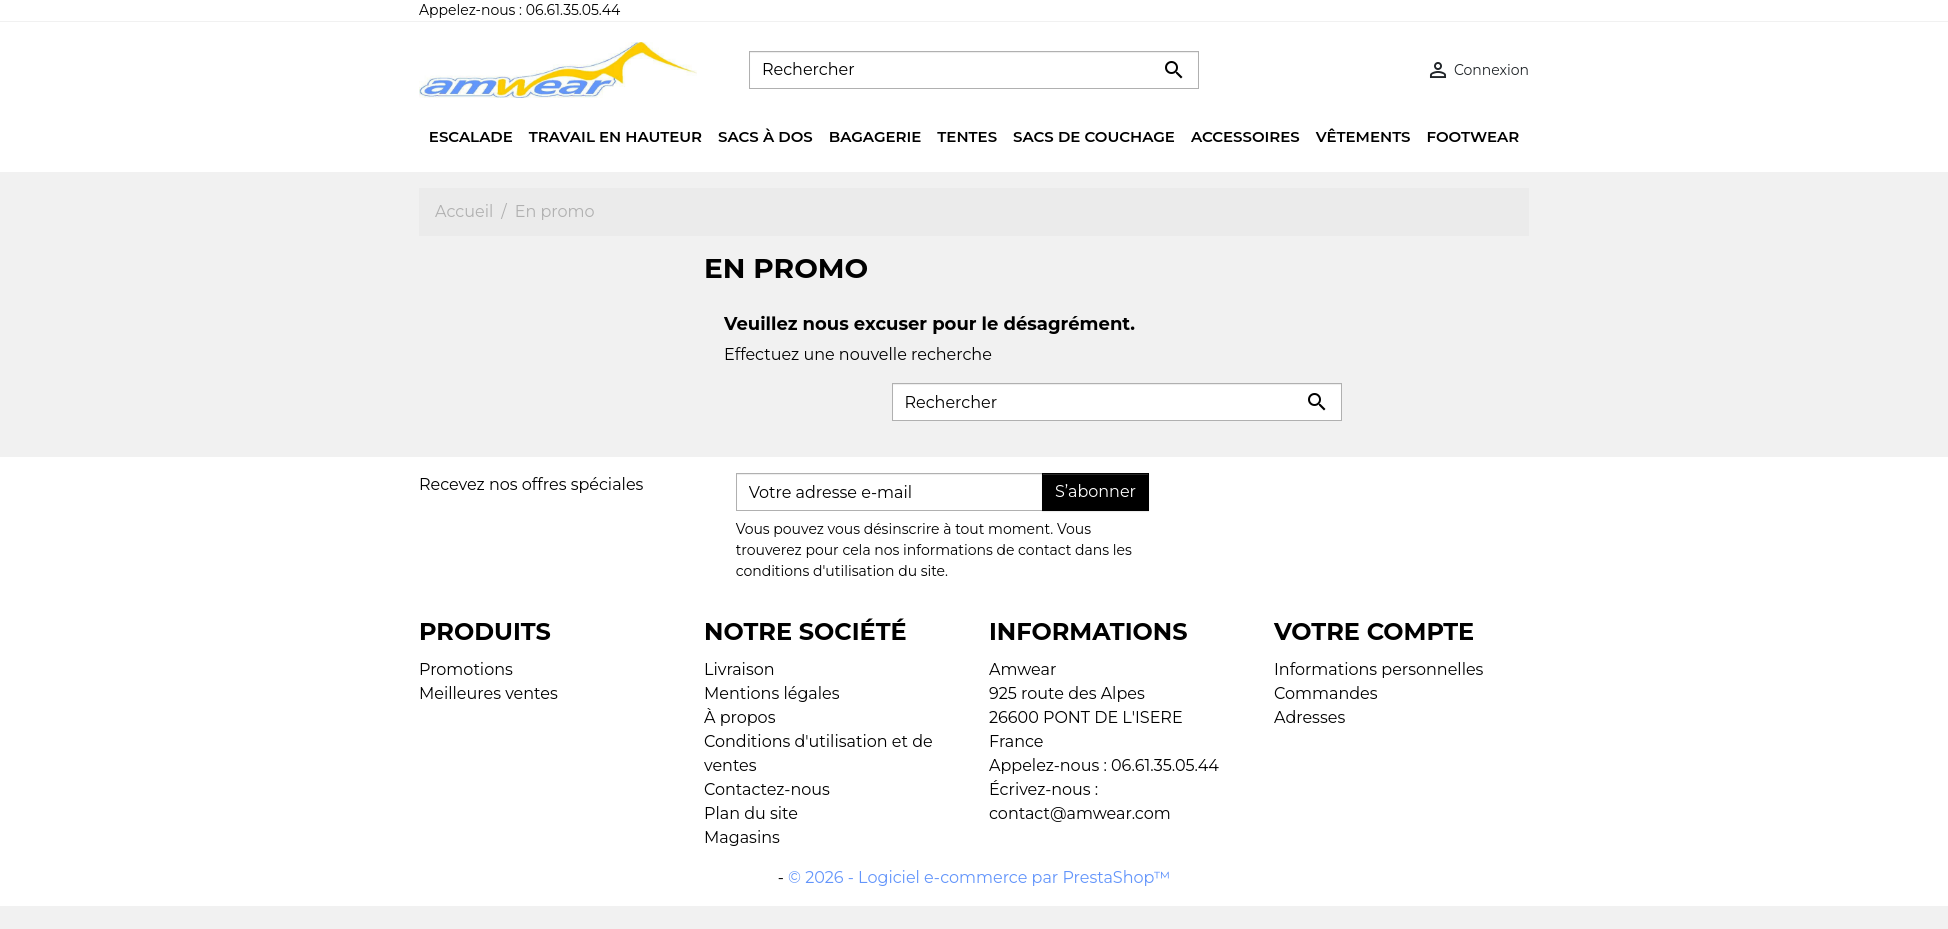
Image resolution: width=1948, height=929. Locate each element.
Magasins (742, 837)
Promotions (466, 669)
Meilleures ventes (488, 693)
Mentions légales (772, 693)
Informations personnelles (1378, 669)
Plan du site (751, 813)
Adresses (1309, 717)
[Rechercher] (974, 70)
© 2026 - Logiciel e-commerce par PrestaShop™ (979, 877)
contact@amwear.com (1080, 813)
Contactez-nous (767, 789)
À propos (739, 717)
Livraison (739, 669)
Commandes (1326, 693)
